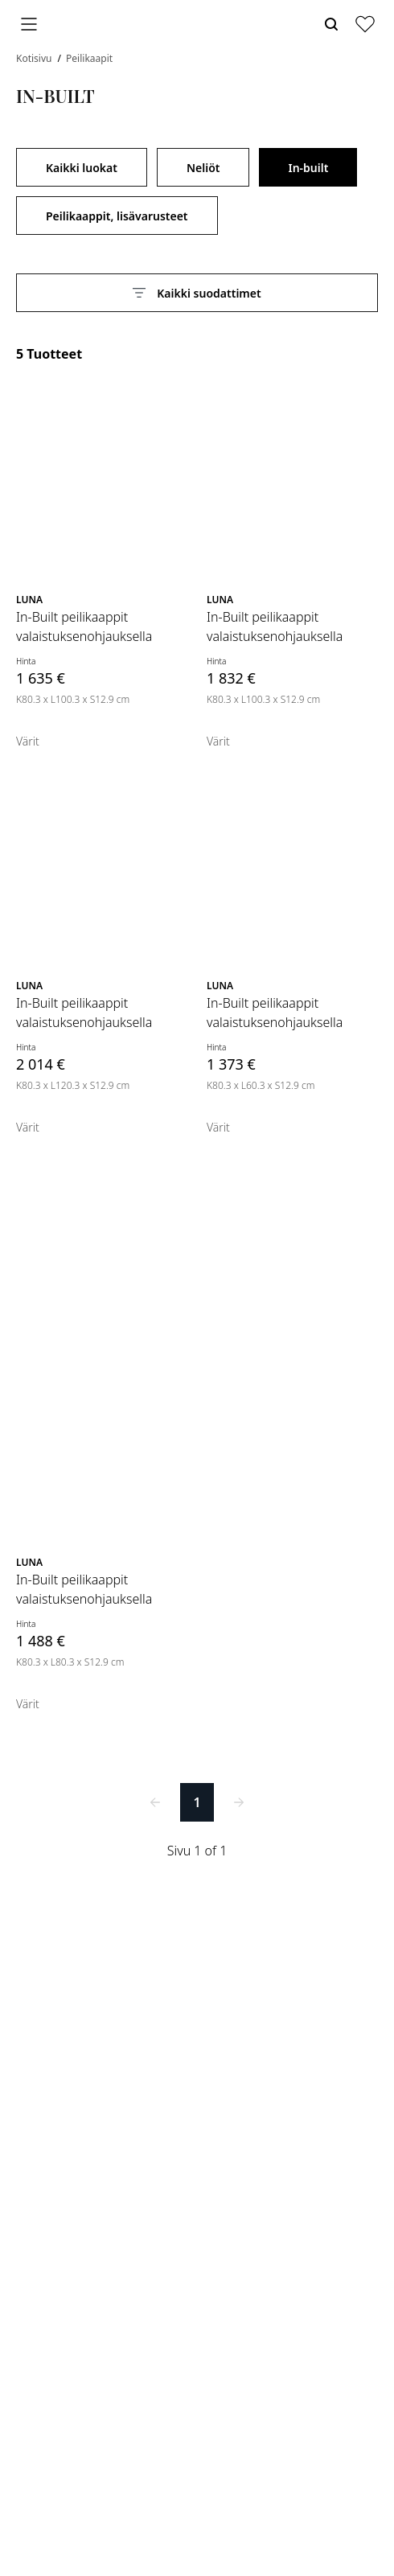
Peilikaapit (89, 58)
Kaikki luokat (81, 167)
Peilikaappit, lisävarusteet (117, 216)
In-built (308, 167)
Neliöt (203, 167)
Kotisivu (35, 58)
